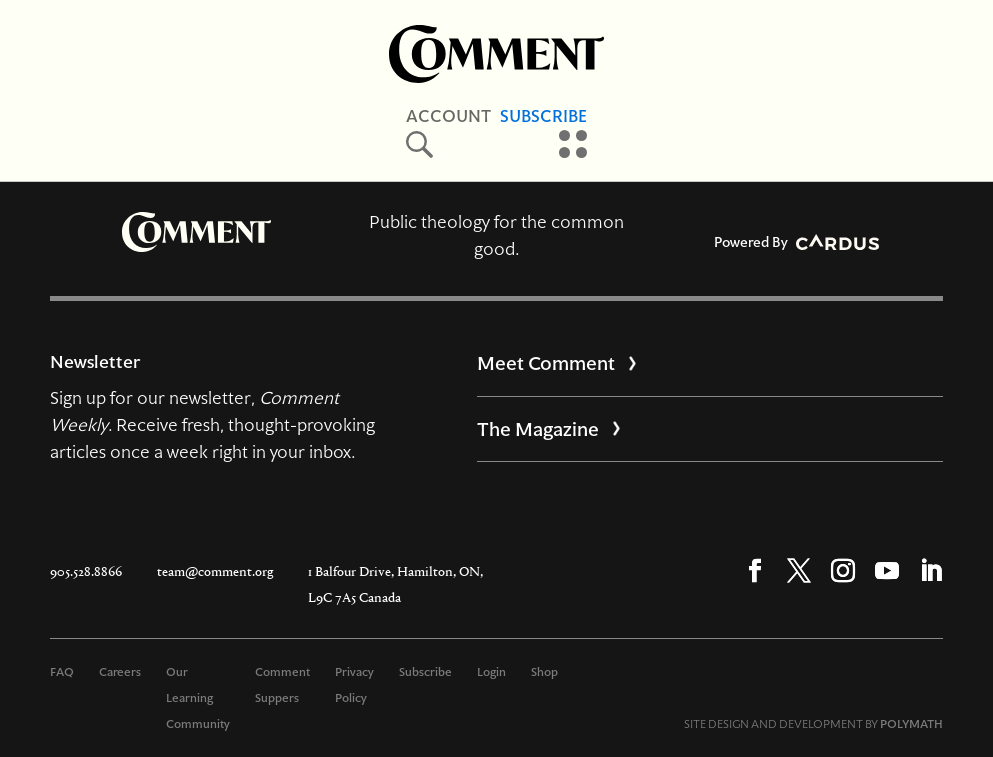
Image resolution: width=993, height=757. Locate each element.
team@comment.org (215, 571)
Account (448, 116)
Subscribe (543, 116)
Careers (120, 672)
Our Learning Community (198, 698)
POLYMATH (911, 724)
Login (491, 672)
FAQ (62, 672)
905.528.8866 (86, 571)
